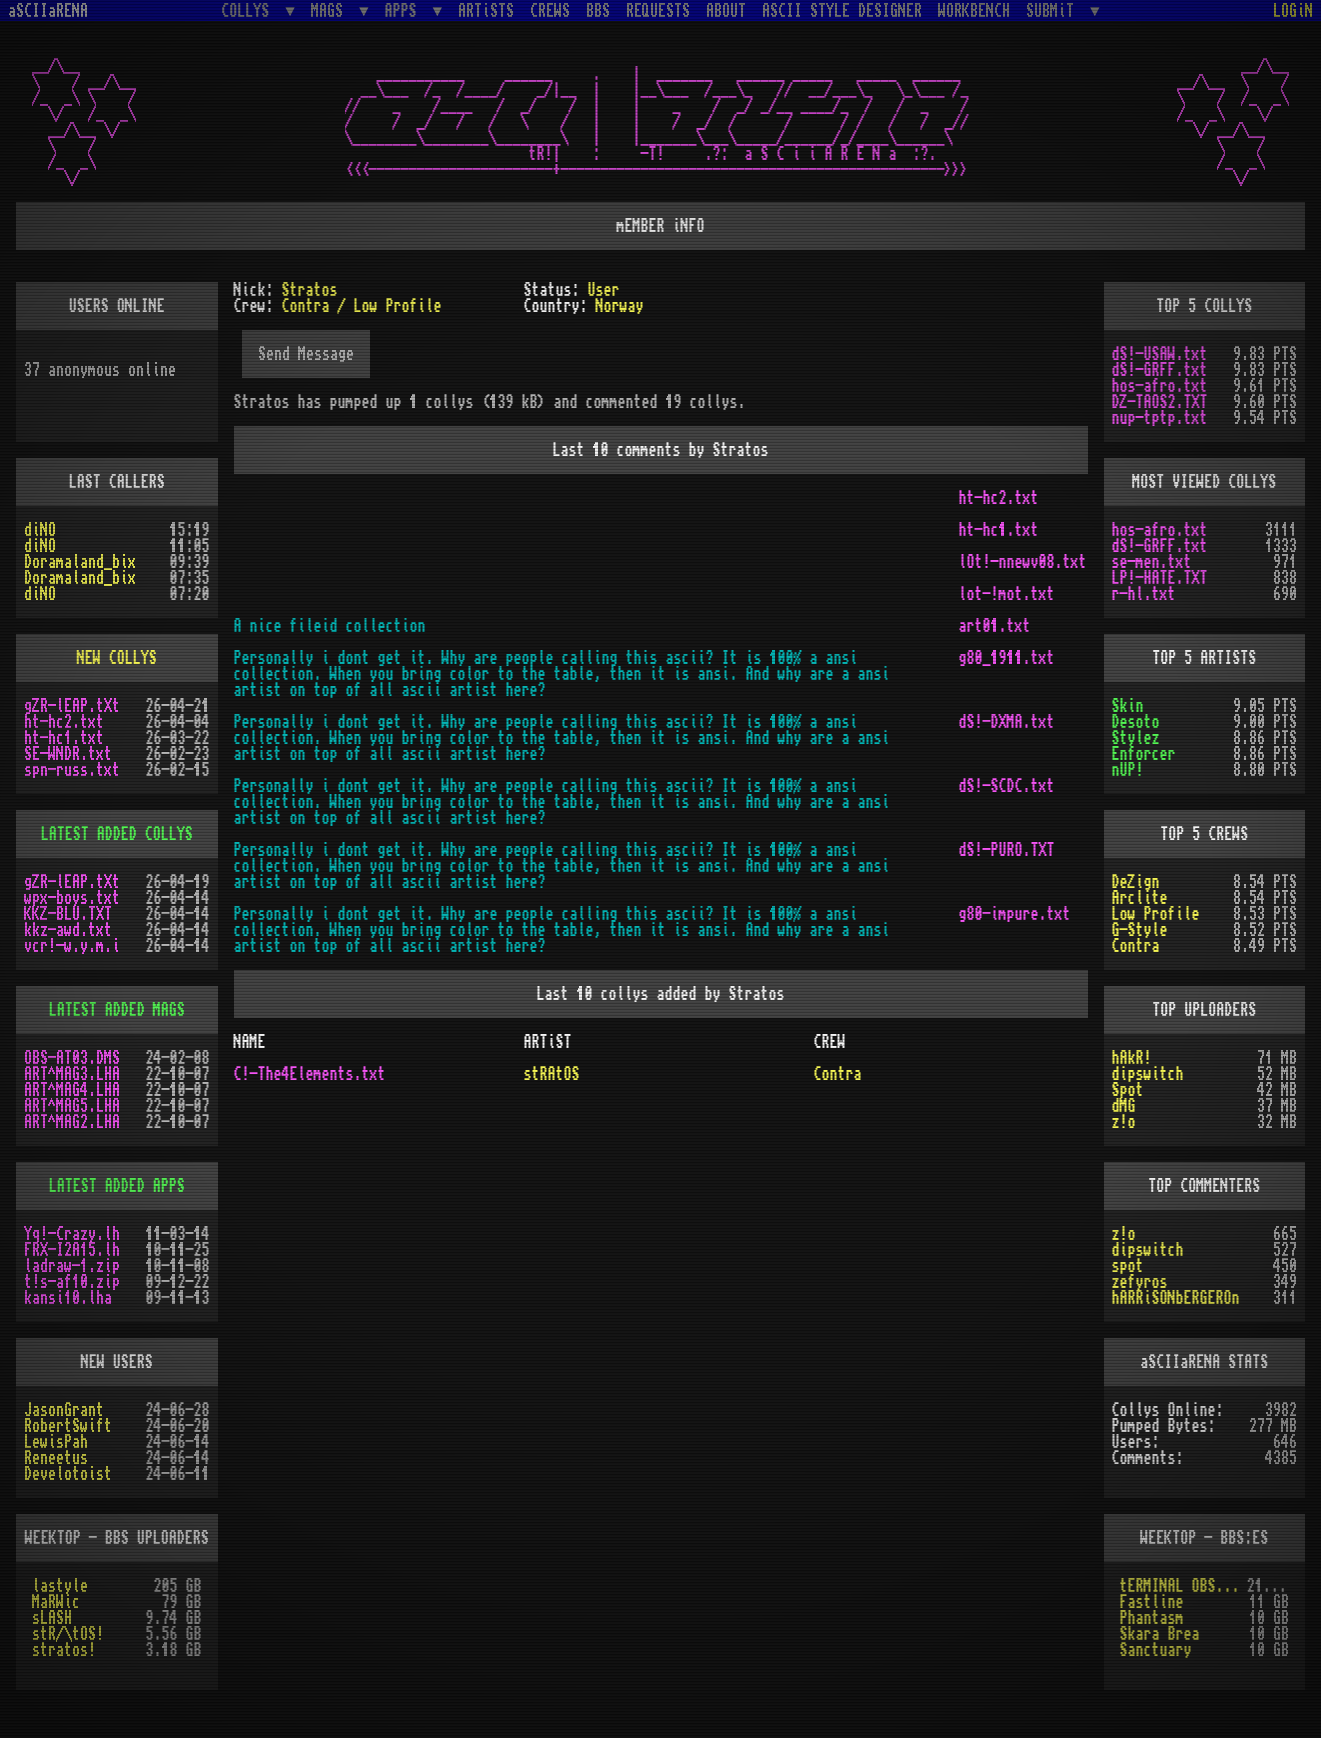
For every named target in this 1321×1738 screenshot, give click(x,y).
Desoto (1136, 722)
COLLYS (249, 10)
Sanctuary (1156, 1650)
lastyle (60, 1586)
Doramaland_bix (80, 562)
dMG (1124, 1106)
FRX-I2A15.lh (72, 1250)
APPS (405, 10)
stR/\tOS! (68, 1634)
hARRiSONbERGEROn (1176, 1298)
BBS (598, 11)
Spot (1128, 1090)
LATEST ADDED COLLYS (117, 834)
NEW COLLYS (117, 658)
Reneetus (56, 1458)
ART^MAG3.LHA (72, 1074)
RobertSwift (68, 1426)
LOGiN (1293, 11)
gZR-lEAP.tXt (72, 706)
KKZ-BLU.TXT (68, 914)
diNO (40, 530)
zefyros (1140, 1282)
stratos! (64, 1650)
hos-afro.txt (1160, 386)
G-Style (1140, 930)
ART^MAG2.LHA (72, 1122)
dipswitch (1148, 1074)
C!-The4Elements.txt (310, 1074)
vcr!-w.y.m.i (72, 946)
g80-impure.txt (1015, 914)
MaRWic (56, 1602)
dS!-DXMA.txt (1007, 722)
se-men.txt (1152, 562)
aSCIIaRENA (48, 11)
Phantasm (1152, 1618)
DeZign (1136, 882)
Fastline (1152, 1602)
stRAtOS (551, 1074)
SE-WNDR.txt (68, 754)
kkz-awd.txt (68, 930)
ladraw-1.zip (72, 1266)
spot (1128, 1266)
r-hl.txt (1144, 594)
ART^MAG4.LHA (72, 1090)
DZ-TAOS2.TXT (1160, 402)
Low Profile (1156, 914)
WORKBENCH (974, 11)
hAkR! (1132, 1058)
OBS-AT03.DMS (72, 1058)
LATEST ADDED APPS (117, 1186)
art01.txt (995, 626)
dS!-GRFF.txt (1160, 370)
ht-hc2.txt (999, 498)
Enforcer (1144, 754)
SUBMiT (1054, 10)
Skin (1128, 706)
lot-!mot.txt (1007, 594)
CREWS (550, 11)
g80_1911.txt (1007, 658)
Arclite (1140, 898)
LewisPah (56, 1442)
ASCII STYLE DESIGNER (842, 11)
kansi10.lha (68, 1298)
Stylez (1136, 738)
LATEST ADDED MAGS (117, 1010)
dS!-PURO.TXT (1007, 850)
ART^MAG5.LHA (72, 1106)
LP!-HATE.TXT (1160, 578)
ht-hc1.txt (999, 530)
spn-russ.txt (72, 770)
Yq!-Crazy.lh (72, 1234)
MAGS (331, 10)
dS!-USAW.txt (1160, 354)
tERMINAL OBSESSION (1183, 1586)
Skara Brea (1160, 1634)
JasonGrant (64, 1410)
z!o (1124, 1122)
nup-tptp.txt (1160, 418)
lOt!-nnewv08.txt (1023, 562)
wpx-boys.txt (72, 898)
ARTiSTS (486, 11)
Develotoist (68, 1474)
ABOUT (726, 11)
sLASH (52, 1618)
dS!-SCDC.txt (1007, 786)
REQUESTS (658, 11)
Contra (837, 1074)
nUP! (1128, 770)
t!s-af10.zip (72, 1282)
